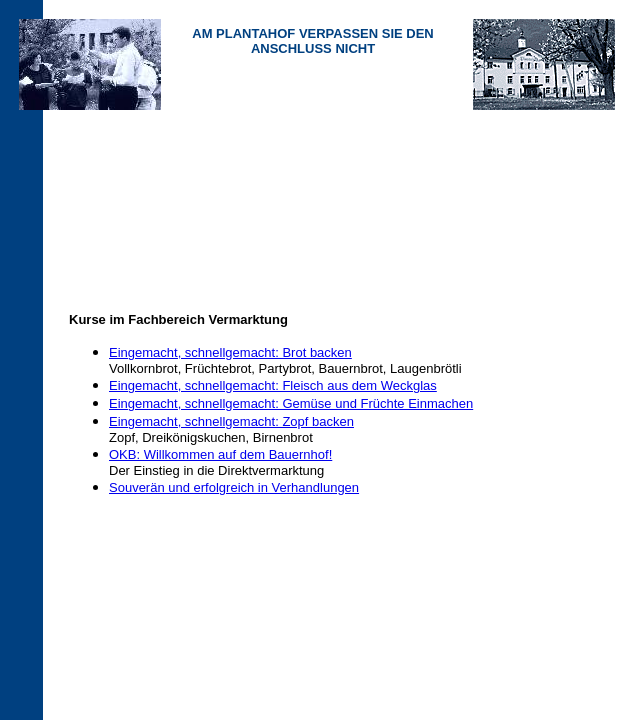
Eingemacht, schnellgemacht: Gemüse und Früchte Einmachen (291, 403)
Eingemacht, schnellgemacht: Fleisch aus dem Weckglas (273, 385)
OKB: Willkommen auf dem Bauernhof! (220, 454)
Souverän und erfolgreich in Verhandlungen (234, 487)
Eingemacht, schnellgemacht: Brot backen (230, 352)
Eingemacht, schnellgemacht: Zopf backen (231, 421)
